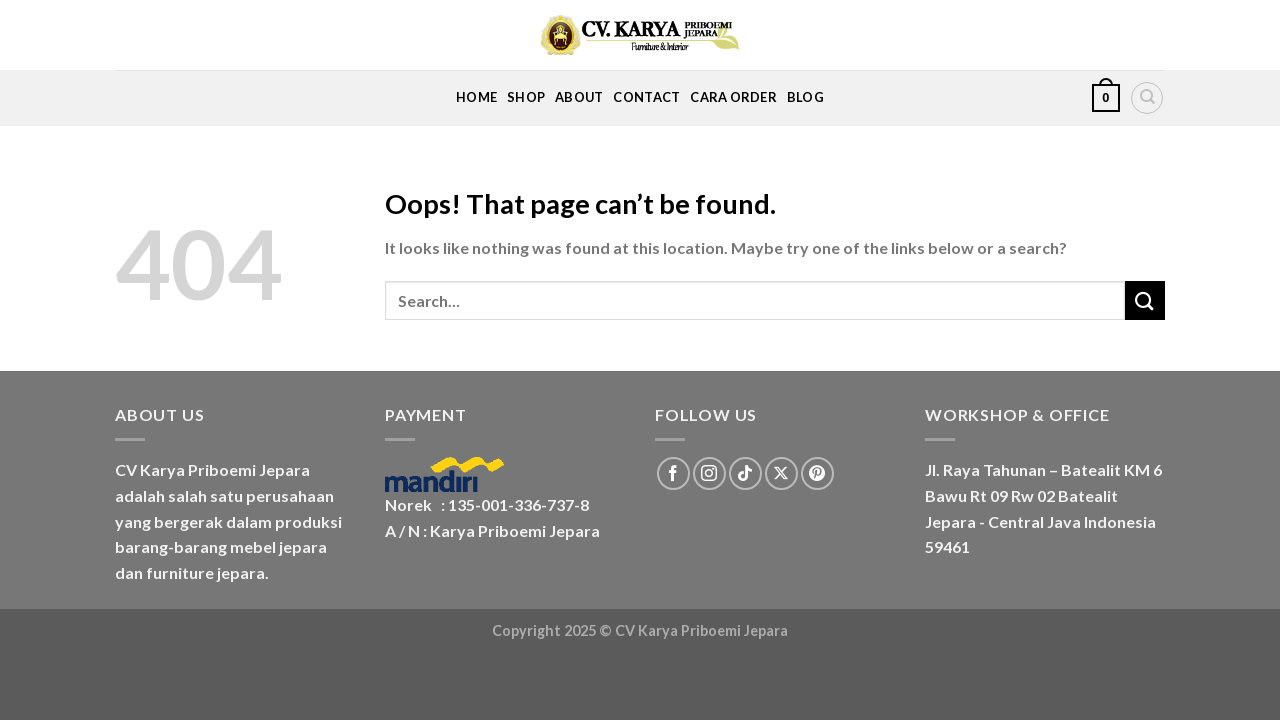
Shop (526, 97)
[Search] (1147, 98)
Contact (646, 97)
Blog (805, 97)
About (579, 97)
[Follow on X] (781, 473)
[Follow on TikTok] (745, 473)
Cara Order (733, 97)
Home (476, 97)
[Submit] (1145, 300)
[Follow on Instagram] (709, 473)
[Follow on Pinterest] (817, 473)
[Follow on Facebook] (673, 473)
